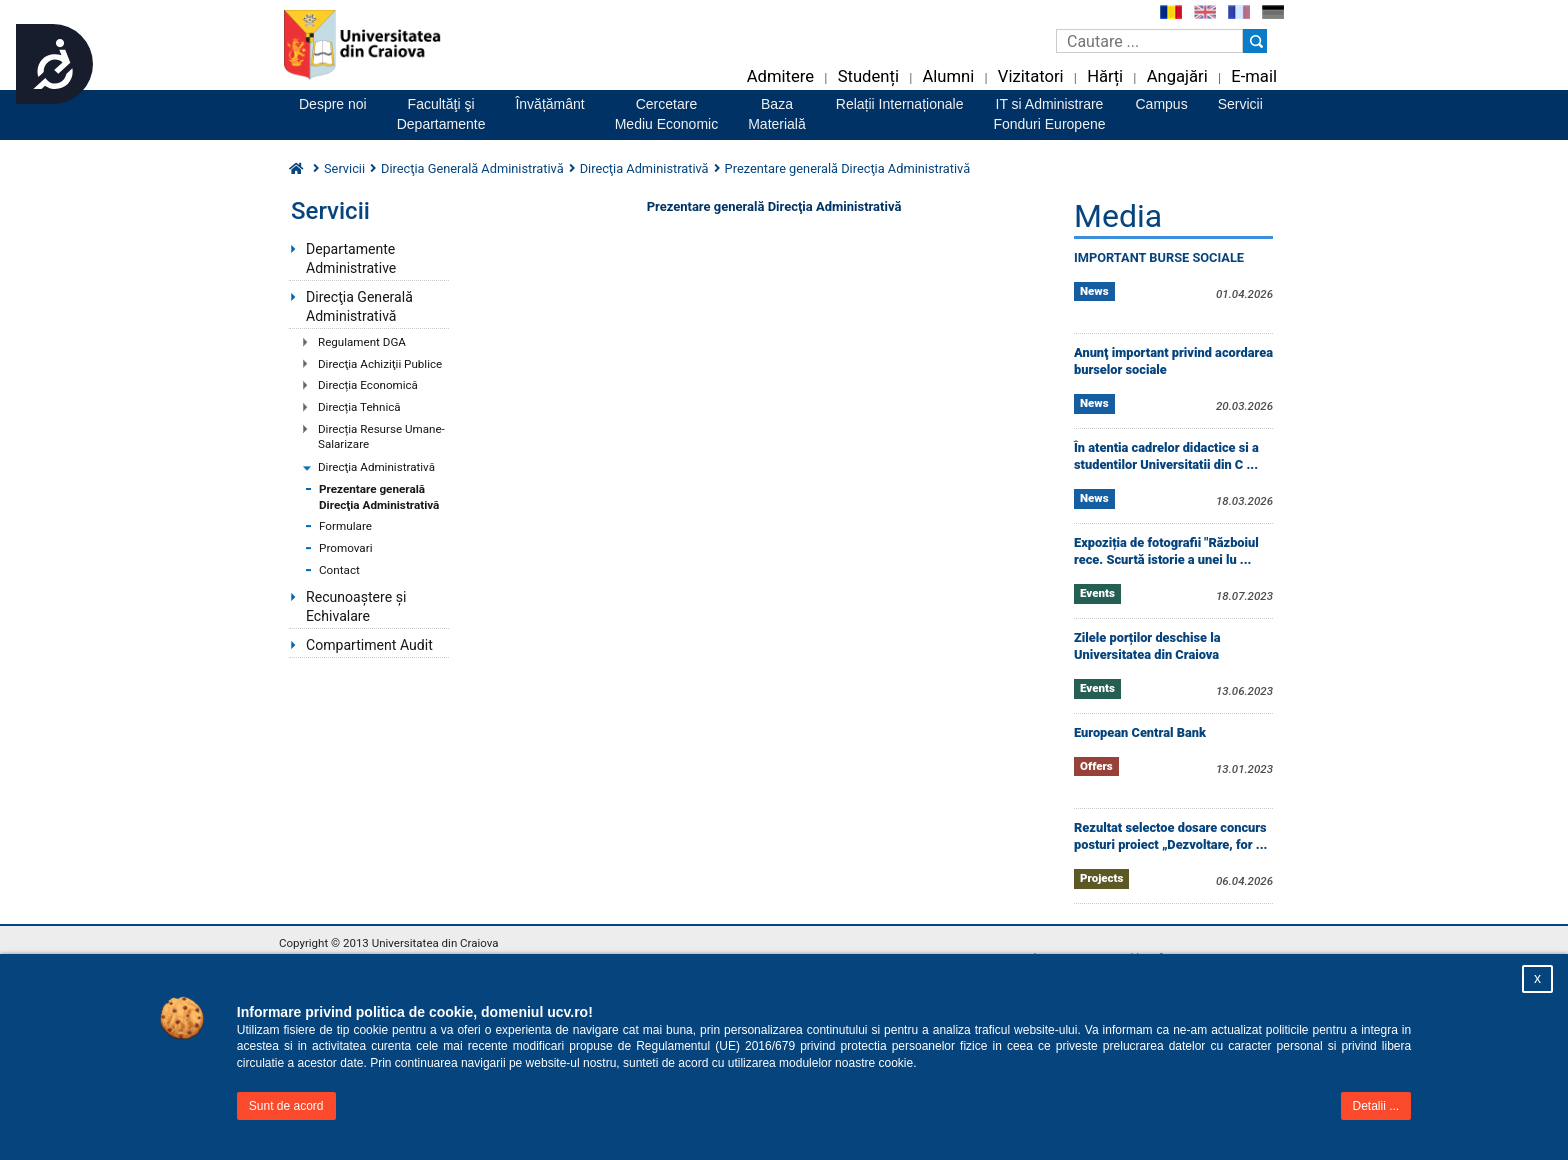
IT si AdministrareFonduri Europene (1049, 114)
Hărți (1105, 76)
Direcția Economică (368, 385)
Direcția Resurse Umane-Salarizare (381, 437)
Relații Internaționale (900, 104)
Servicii (1240, 104)
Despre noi (333, 104)
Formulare (345, 526)
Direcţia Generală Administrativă (359, 306)
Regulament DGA (362, 342)
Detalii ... (1376, 1106)
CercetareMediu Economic (667, 114)
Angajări (1177, 76)
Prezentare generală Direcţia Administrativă (379, 497)
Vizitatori (1031, 76)
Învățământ (549, 104)
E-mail (1254, 76)
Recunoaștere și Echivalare (356, 606)
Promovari (346, 548)
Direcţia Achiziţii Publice (380, 364)
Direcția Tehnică (359, 407)
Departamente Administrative (351, 258)
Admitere (780, 76)
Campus (1162, 104)
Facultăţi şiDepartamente (441, 114)
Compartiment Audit (369, 645)
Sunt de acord (286, 1106)
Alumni (948, 76)
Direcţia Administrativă (376, 467)
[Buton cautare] (1255, 41)
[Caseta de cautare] (1149, 41)
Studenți (868, 76)
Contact (339, 570)
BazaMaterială (777, 114)
